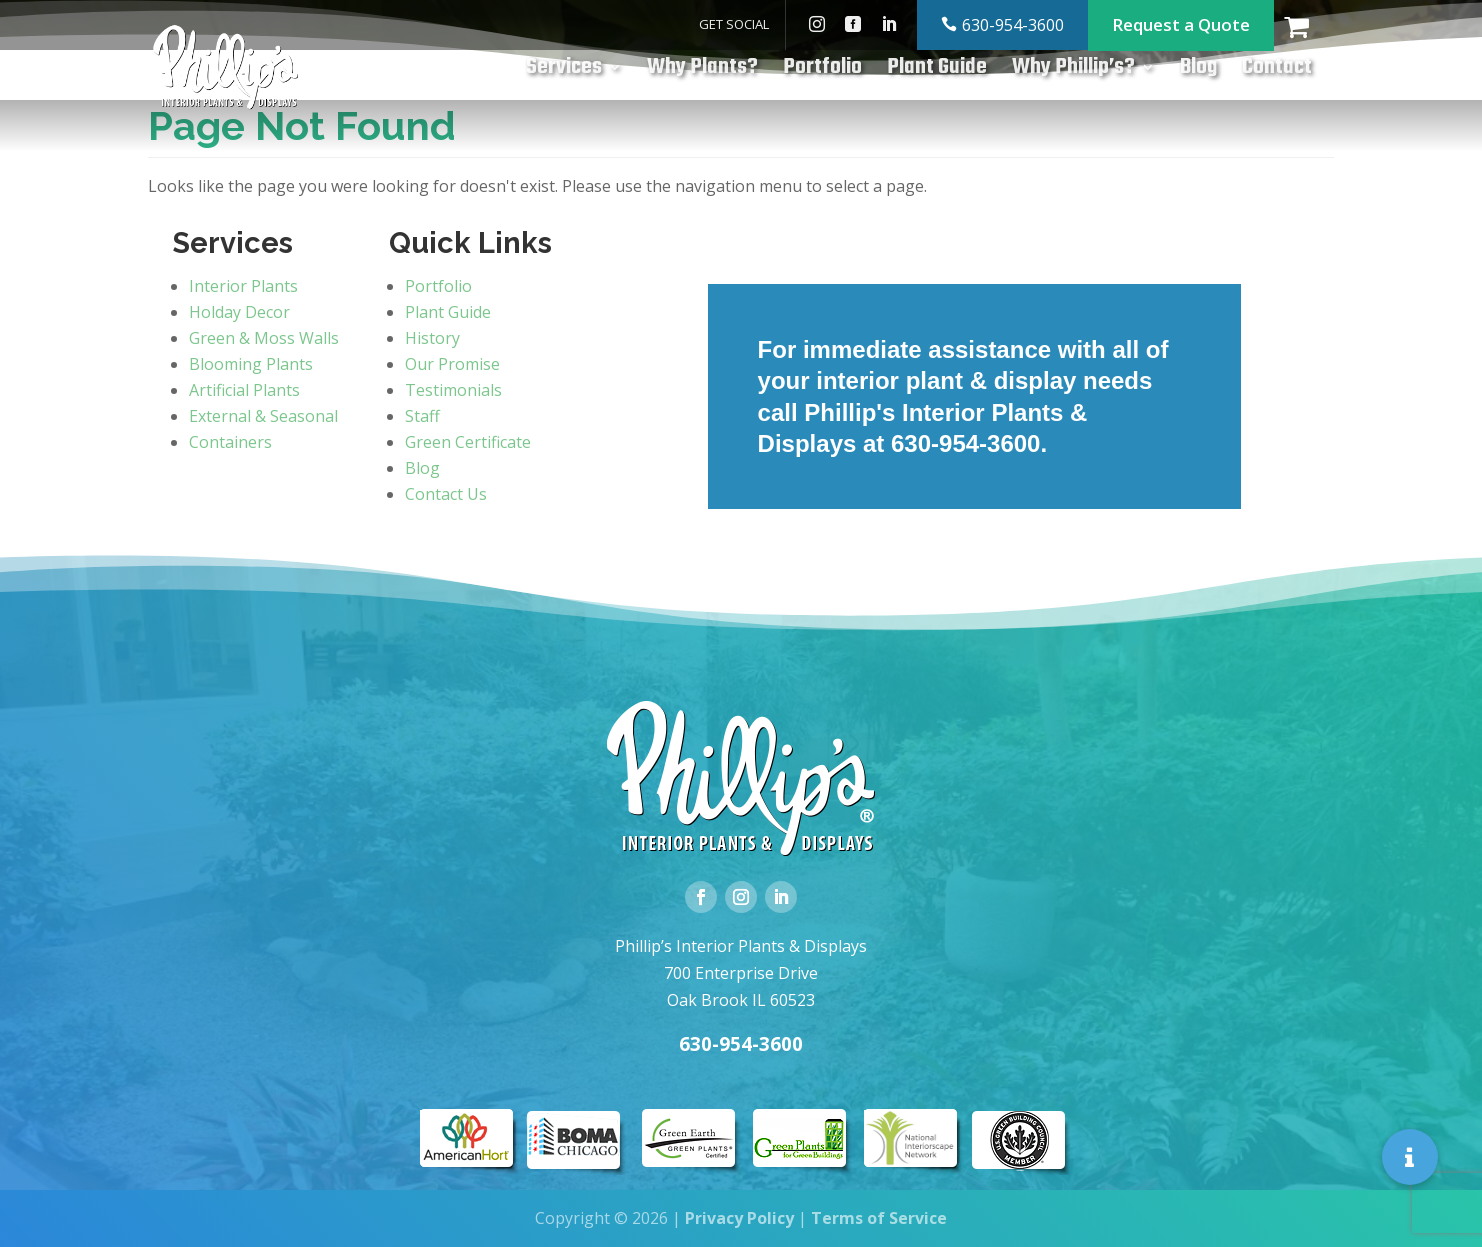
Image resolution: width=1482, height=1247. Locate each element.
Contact (1277, 72)
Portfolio (822, 72)
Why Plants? (702, 72)
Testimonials (453, 390)
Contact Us (446, 494)
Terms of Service (879, 1218)
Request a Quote (1181, 24)
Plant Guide (937, 72)
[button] (1410, 1157)
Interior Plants (243, 286)
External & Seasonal (263, 416)
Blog (1198, 72)
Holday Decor (239, 312)
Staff (422, 416)
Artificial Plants (244, 390)
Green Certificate (468, 442)
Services (564, 72)
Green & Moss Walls (264, 338)
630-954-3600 (1013, 25)
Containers (230, 442)
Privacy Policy (739, 1218)
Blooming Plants (251, 364)
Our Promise (452, 364)
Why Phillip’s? (1073, 72)
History (432, 338)
